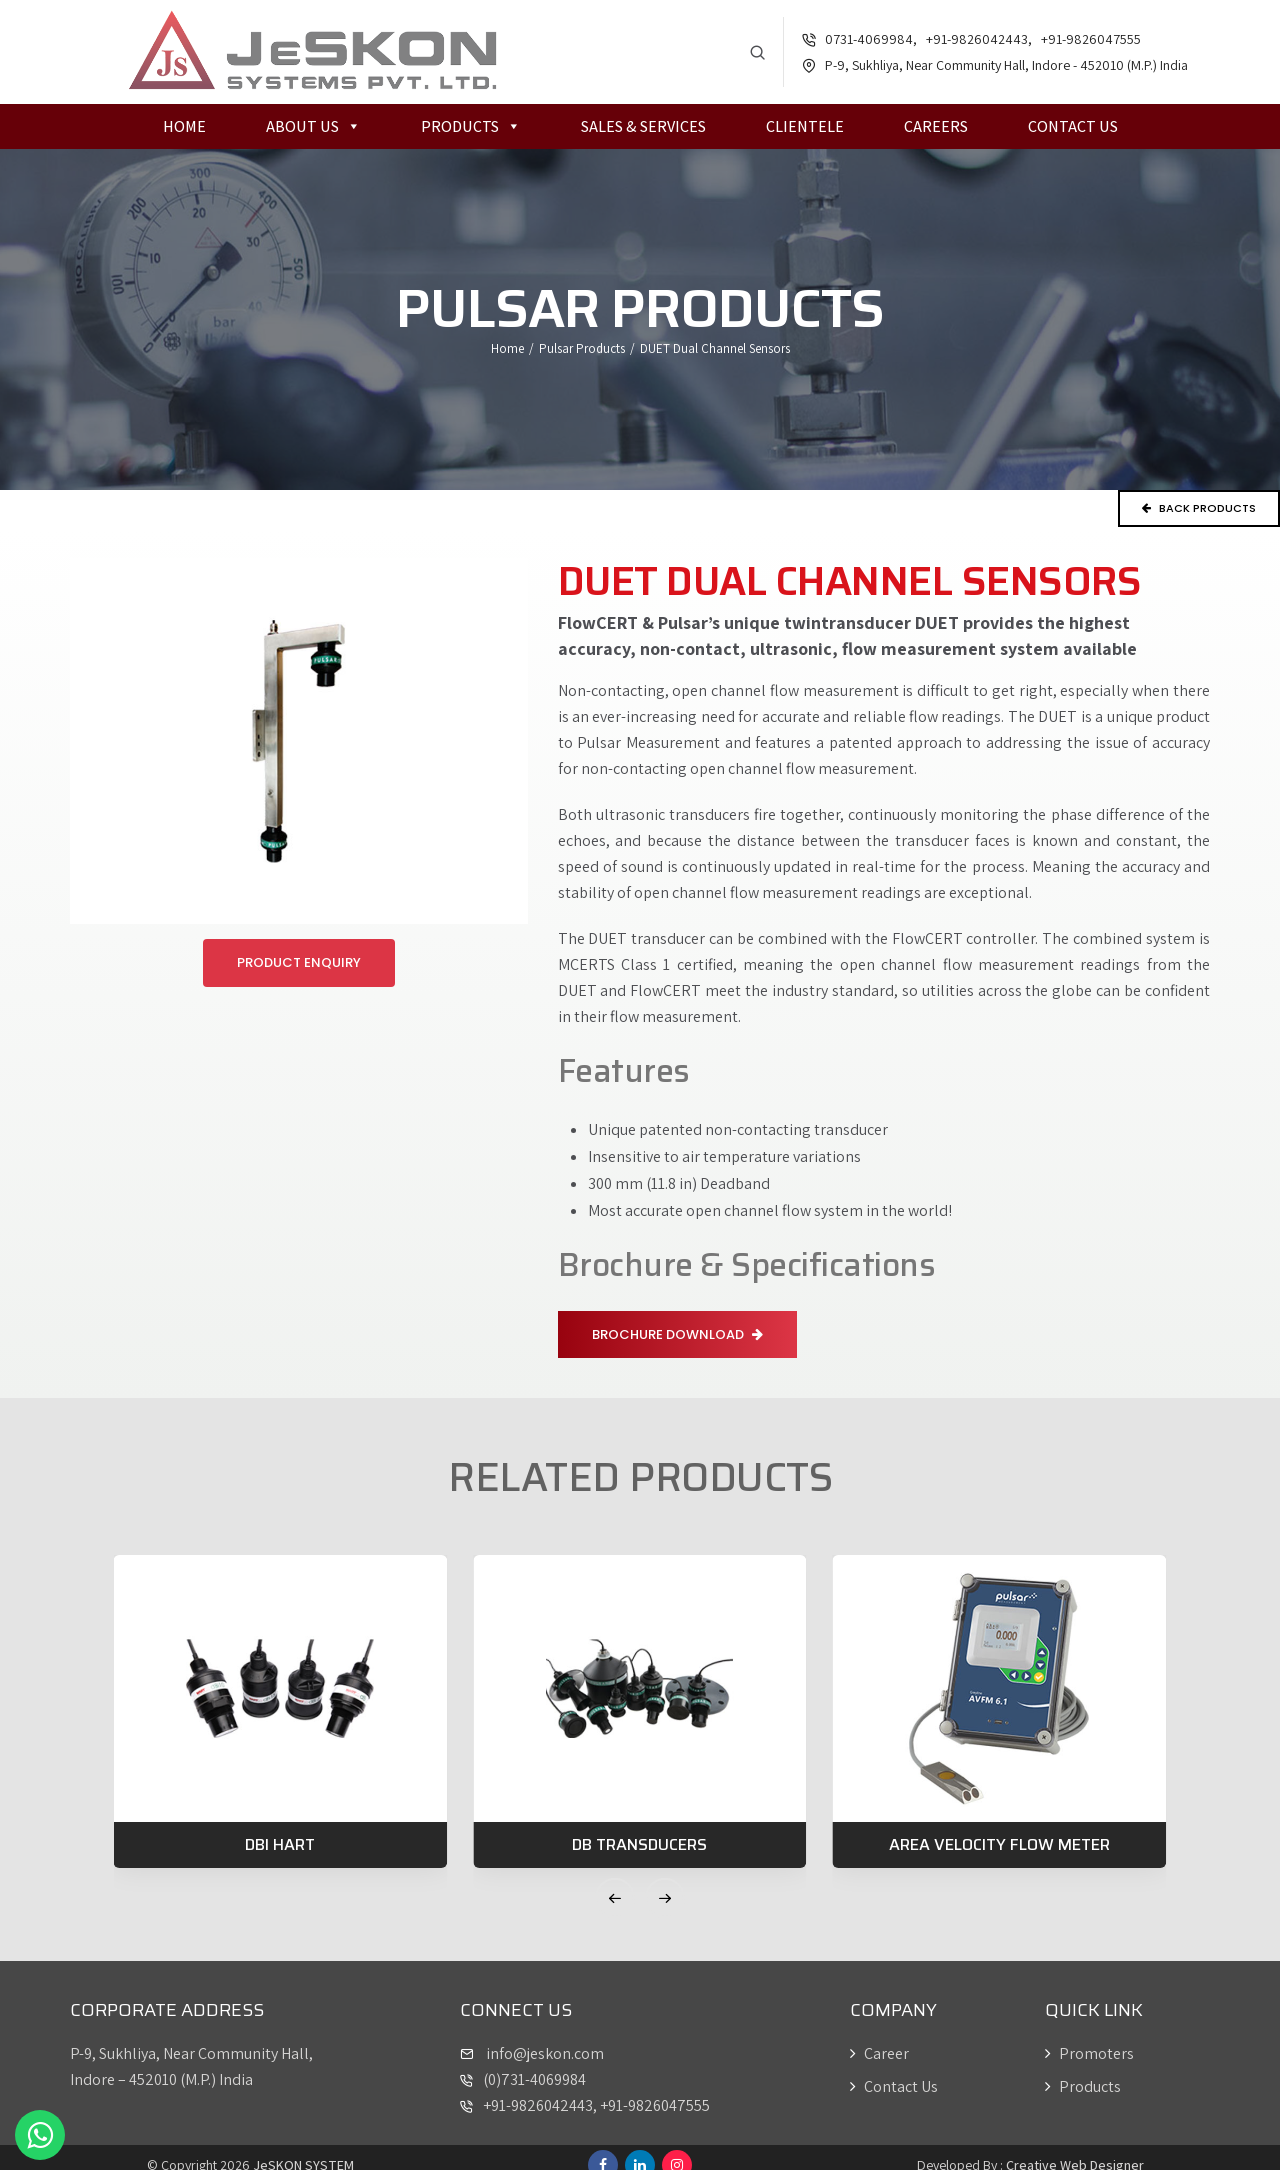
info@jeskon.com (543, 2038)
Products (471, 127)
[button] (615, 1883)
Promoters (1089, 2038)
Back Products (1199, 509)
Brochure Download (677, 1331)
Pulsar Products (582, 349)
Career (879, 2038)
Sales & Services (643, 127)
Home (184, 127)
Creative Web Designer (1075, 2150)
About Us (313, 127)
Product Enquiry (299, 959)
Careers (936, 127)
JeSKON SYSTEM (303, 2150)
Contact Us (1073, 127)
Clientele (805, 127)
